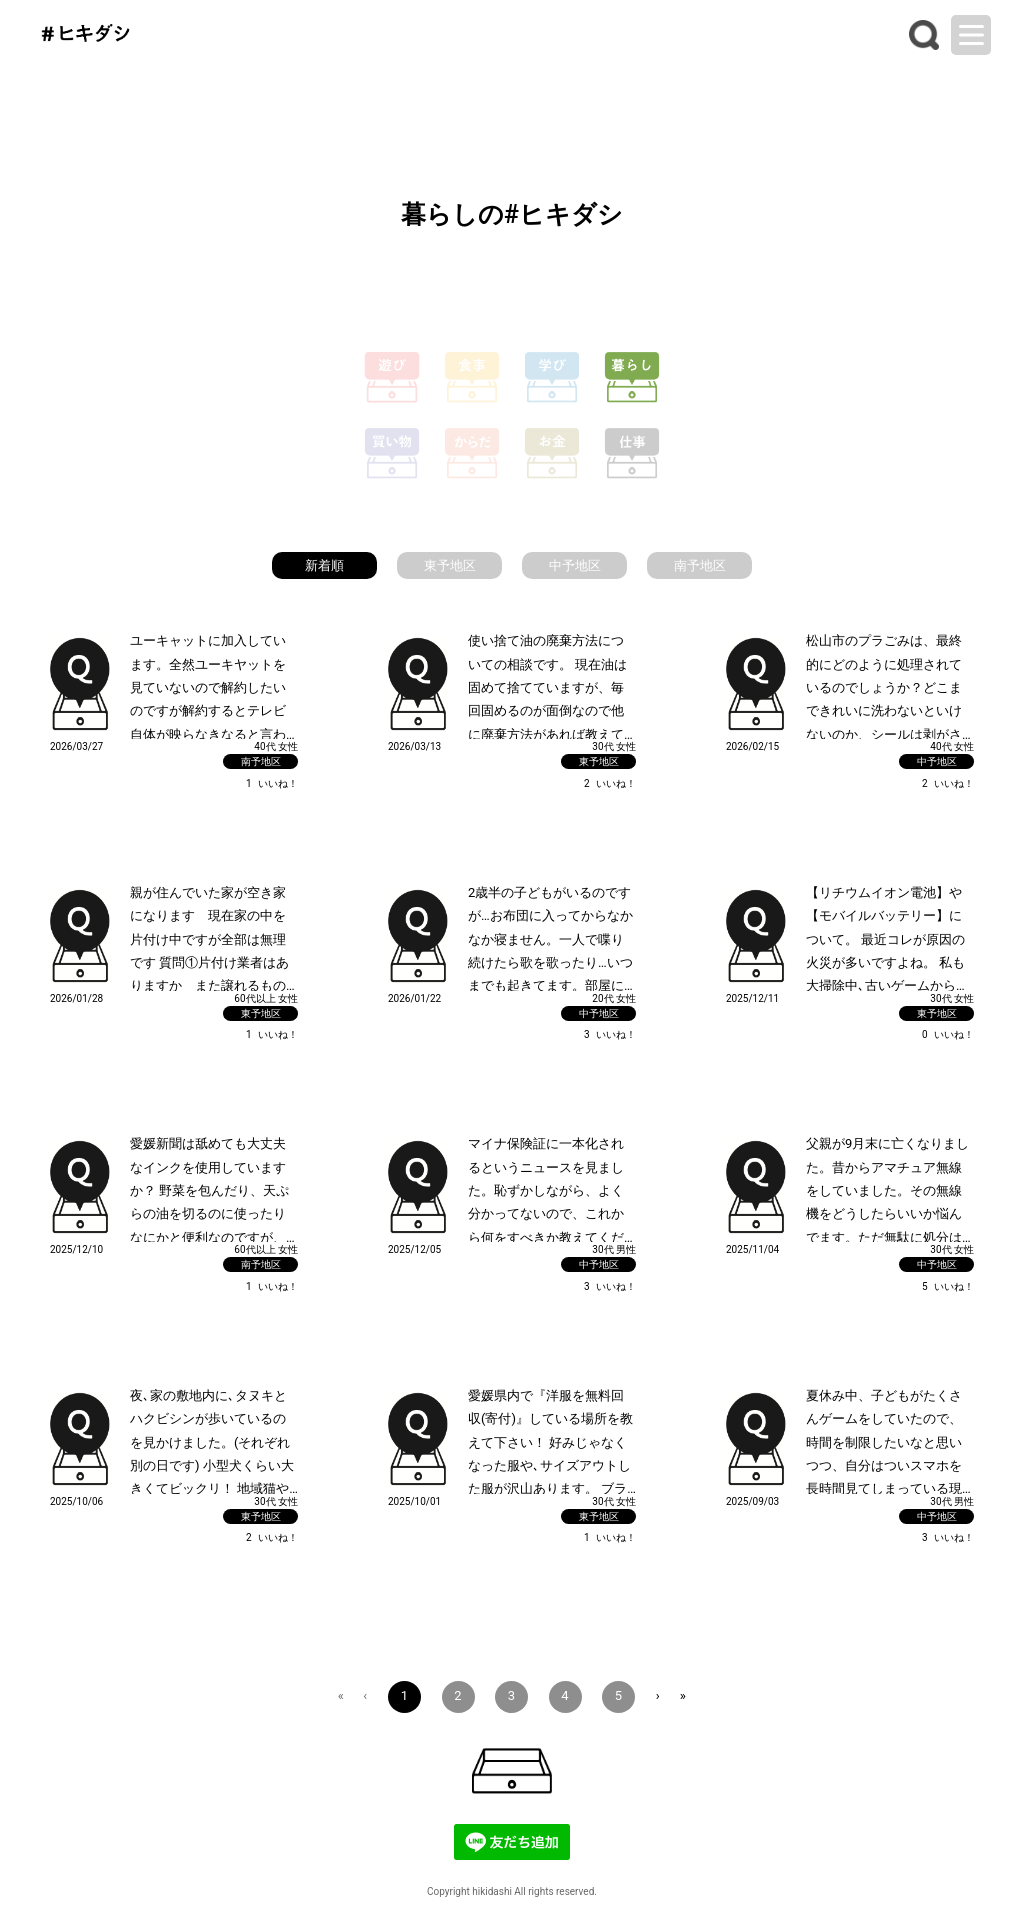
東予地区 (450, 565)
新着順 (324, 565)
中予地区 (575, 565)
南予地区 (700, 565)
